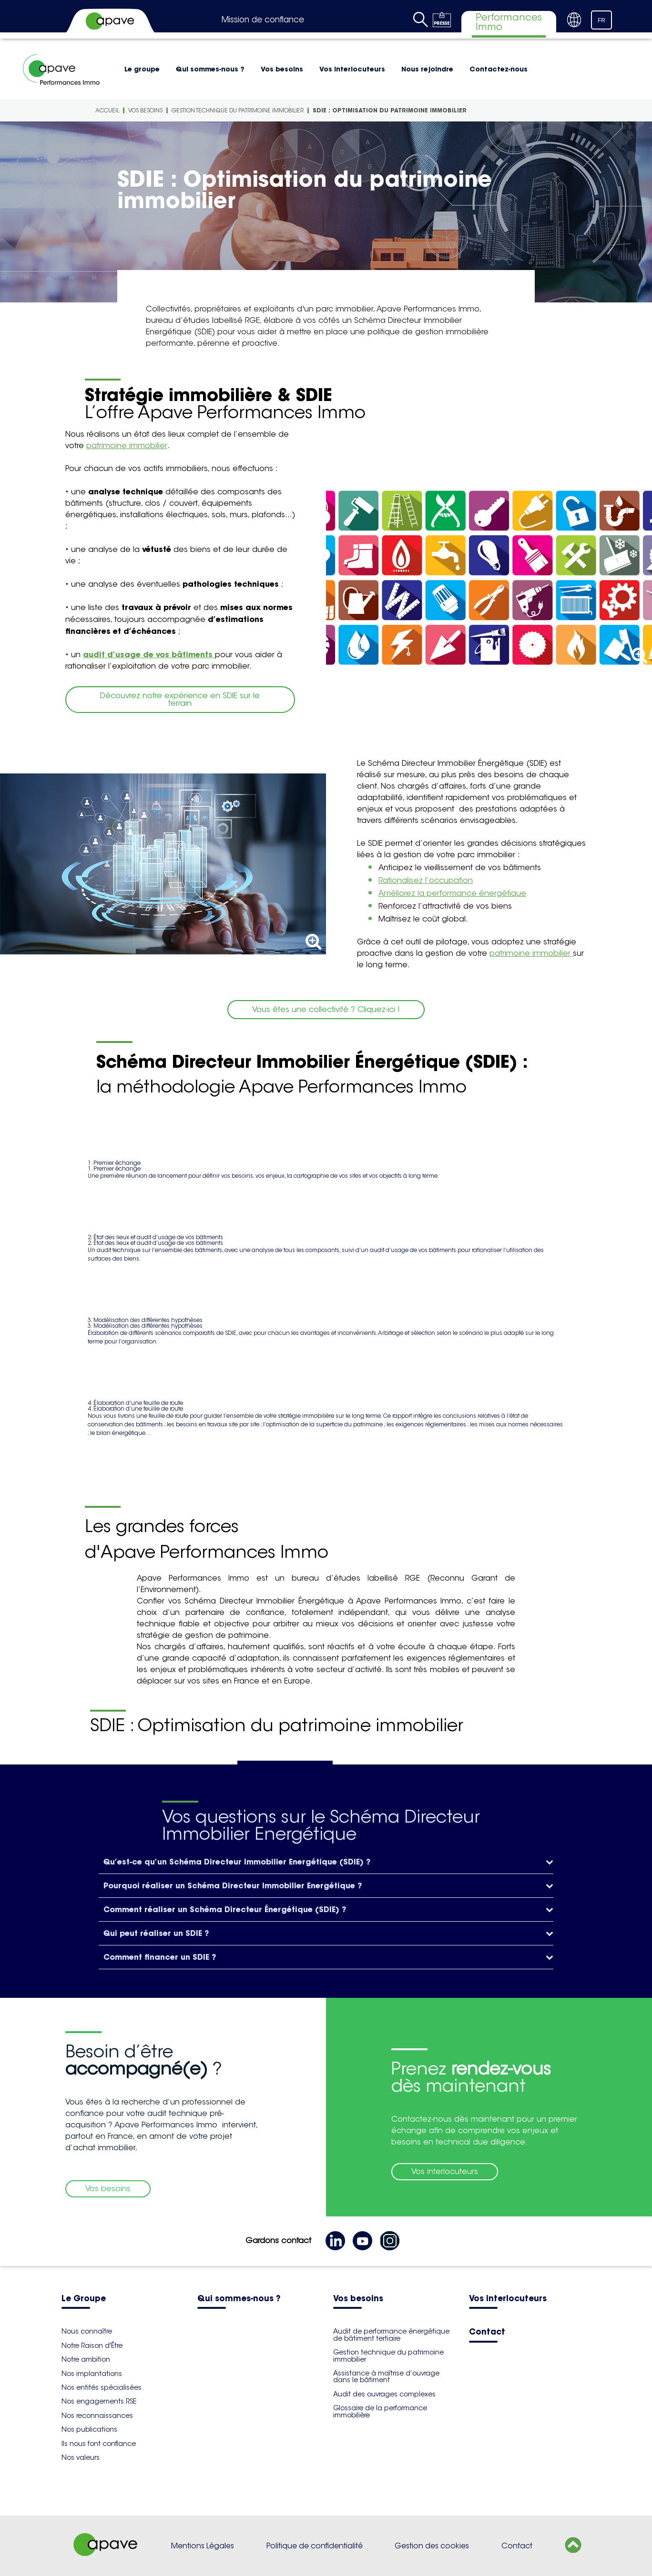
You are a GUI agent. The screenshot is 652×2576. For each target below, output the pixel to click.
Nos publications (89, 2429)
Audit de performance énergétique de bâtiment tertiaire (391, 2334)
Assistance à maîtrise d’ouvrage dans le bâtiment (386, 2376)
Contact (487, 2332)
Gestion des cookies (432, 2545)
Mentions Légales (202, 2545)
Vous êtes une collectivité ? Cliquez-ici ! (326, 1009)
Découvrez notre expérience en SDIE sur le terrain (180, 699)
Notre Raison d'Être (91, 2345)
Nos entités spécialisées (101, 2387)
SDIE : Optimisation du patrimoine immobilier (390, 110)
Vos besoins (282, 69)
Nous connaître (86, 2331)
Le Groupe (83, 2299)
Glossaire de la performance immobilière (380, 2411)
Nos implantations (91, 2373)
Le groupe (142, 69)
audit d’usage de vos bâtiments (149, 654)
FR (601, 20)
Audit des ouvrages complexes (384, 2394)
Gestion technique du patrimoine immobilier (238, 110)
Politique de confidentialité (314, 2545)
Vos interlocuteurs (352, 69)
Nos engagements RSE (98, 2401)
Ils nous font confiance (98, 2443)
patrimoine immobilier (126, 445)
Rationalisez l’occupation (425, 880)
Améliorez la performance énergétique (452, 893)
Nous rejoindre (427, 69)
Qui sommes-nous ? (210, 69)
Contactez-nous (498, 69)
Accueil (107, 110)
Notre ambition (85, 2359)
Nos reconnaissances (97, 2415)
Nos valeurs (80, 2457)
